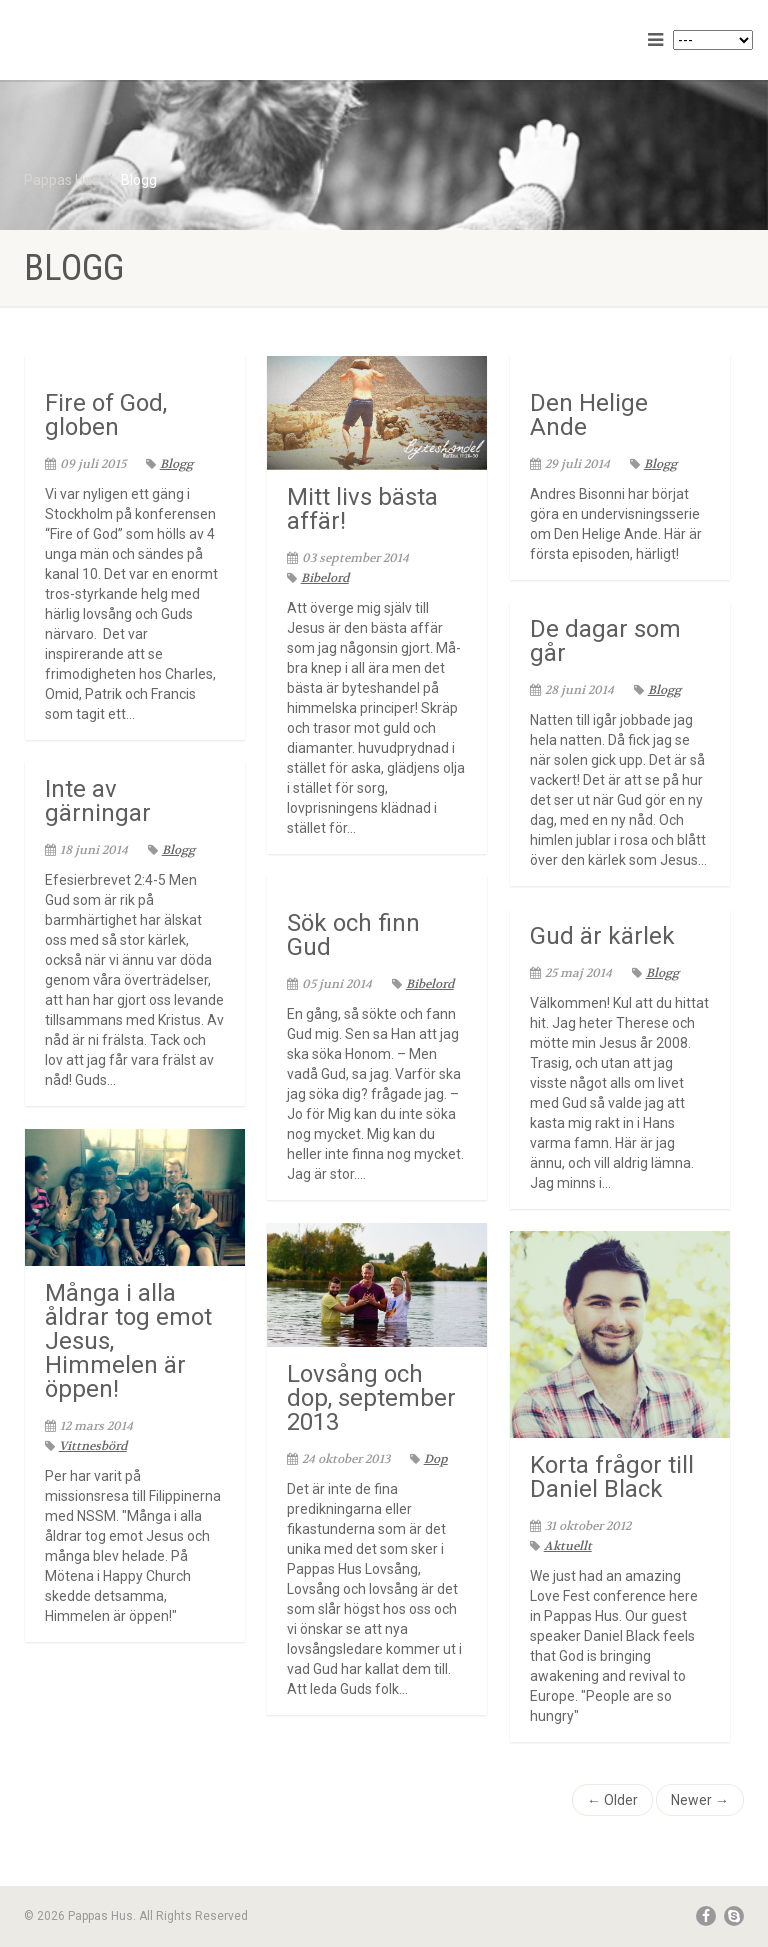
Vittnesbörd (86, 1446)
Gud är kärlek (602, 936)
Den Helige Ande (589, 415)
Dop (429, 1459)
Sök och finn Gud (353, 935)
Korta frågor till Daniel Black (612, 1477)
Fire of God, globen (106, 415)
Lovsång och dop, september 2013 (371, 1398)
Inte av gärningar (98, 801)
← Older (612, 1800)
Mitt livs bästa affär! (362, 509)
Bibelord (318, 578)
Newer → (700, 1800)
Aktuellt (561, 1546)
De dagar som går (605, 641)
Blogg (169, 464)
